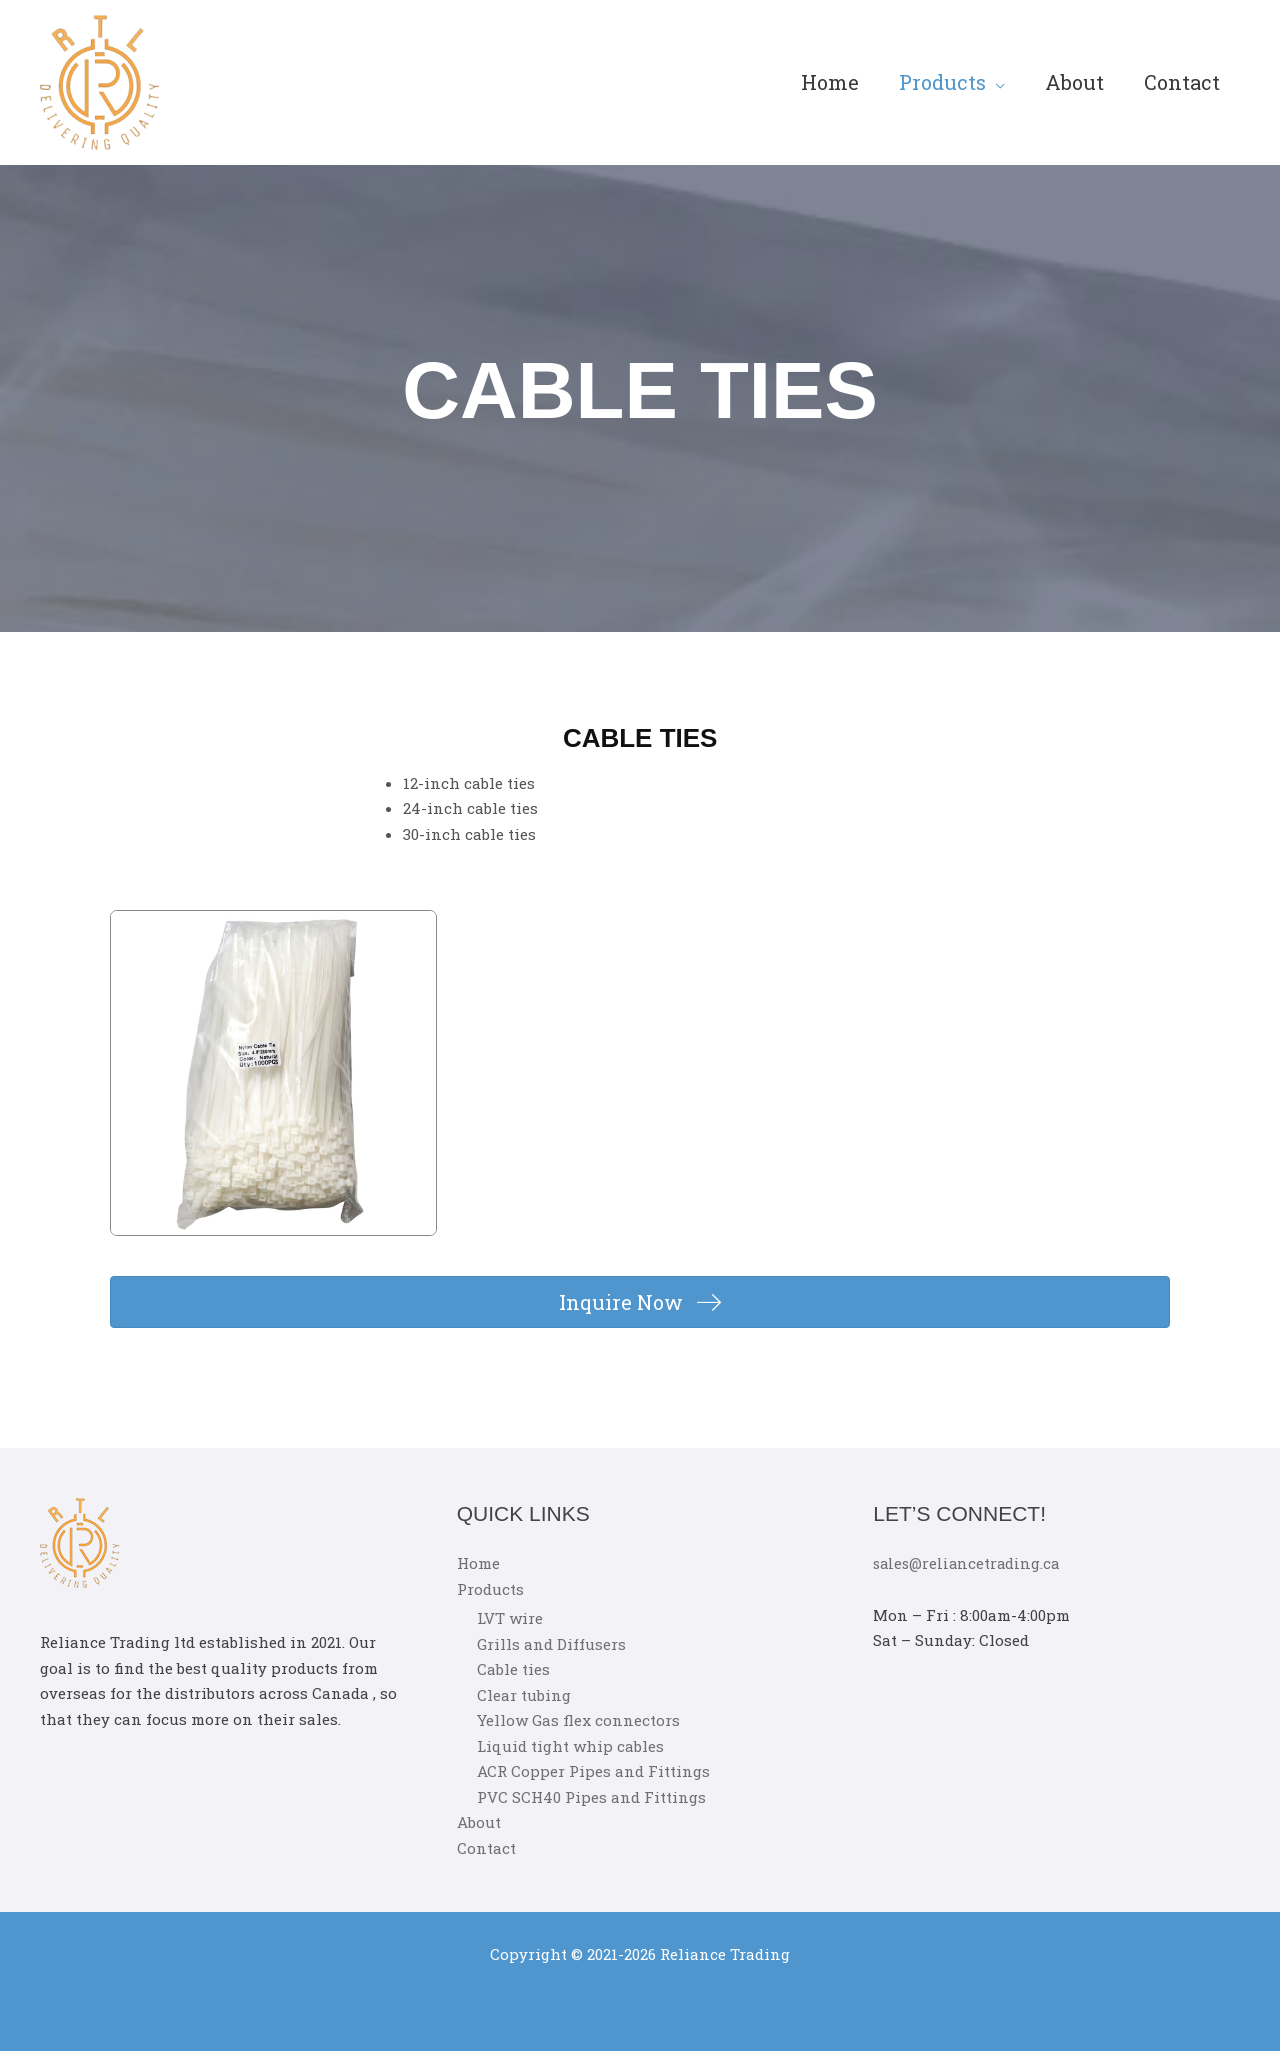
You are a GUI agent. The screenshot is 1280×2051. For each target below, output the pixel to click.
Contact (1182, 82)
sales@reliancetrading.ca (969, 1563)
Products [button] (942, 82)
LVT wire (510, 1618)
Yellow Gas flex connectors (578, 1720)
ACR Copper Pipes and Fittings (593, 1771)
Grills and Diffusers (551, 1643)
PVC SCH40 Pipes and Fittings (591, 1796)
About (1074, 82)
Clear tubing (524, 1694)
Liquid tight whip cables (570, 1745)
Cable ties (513, 1669)
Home (830, 82)
